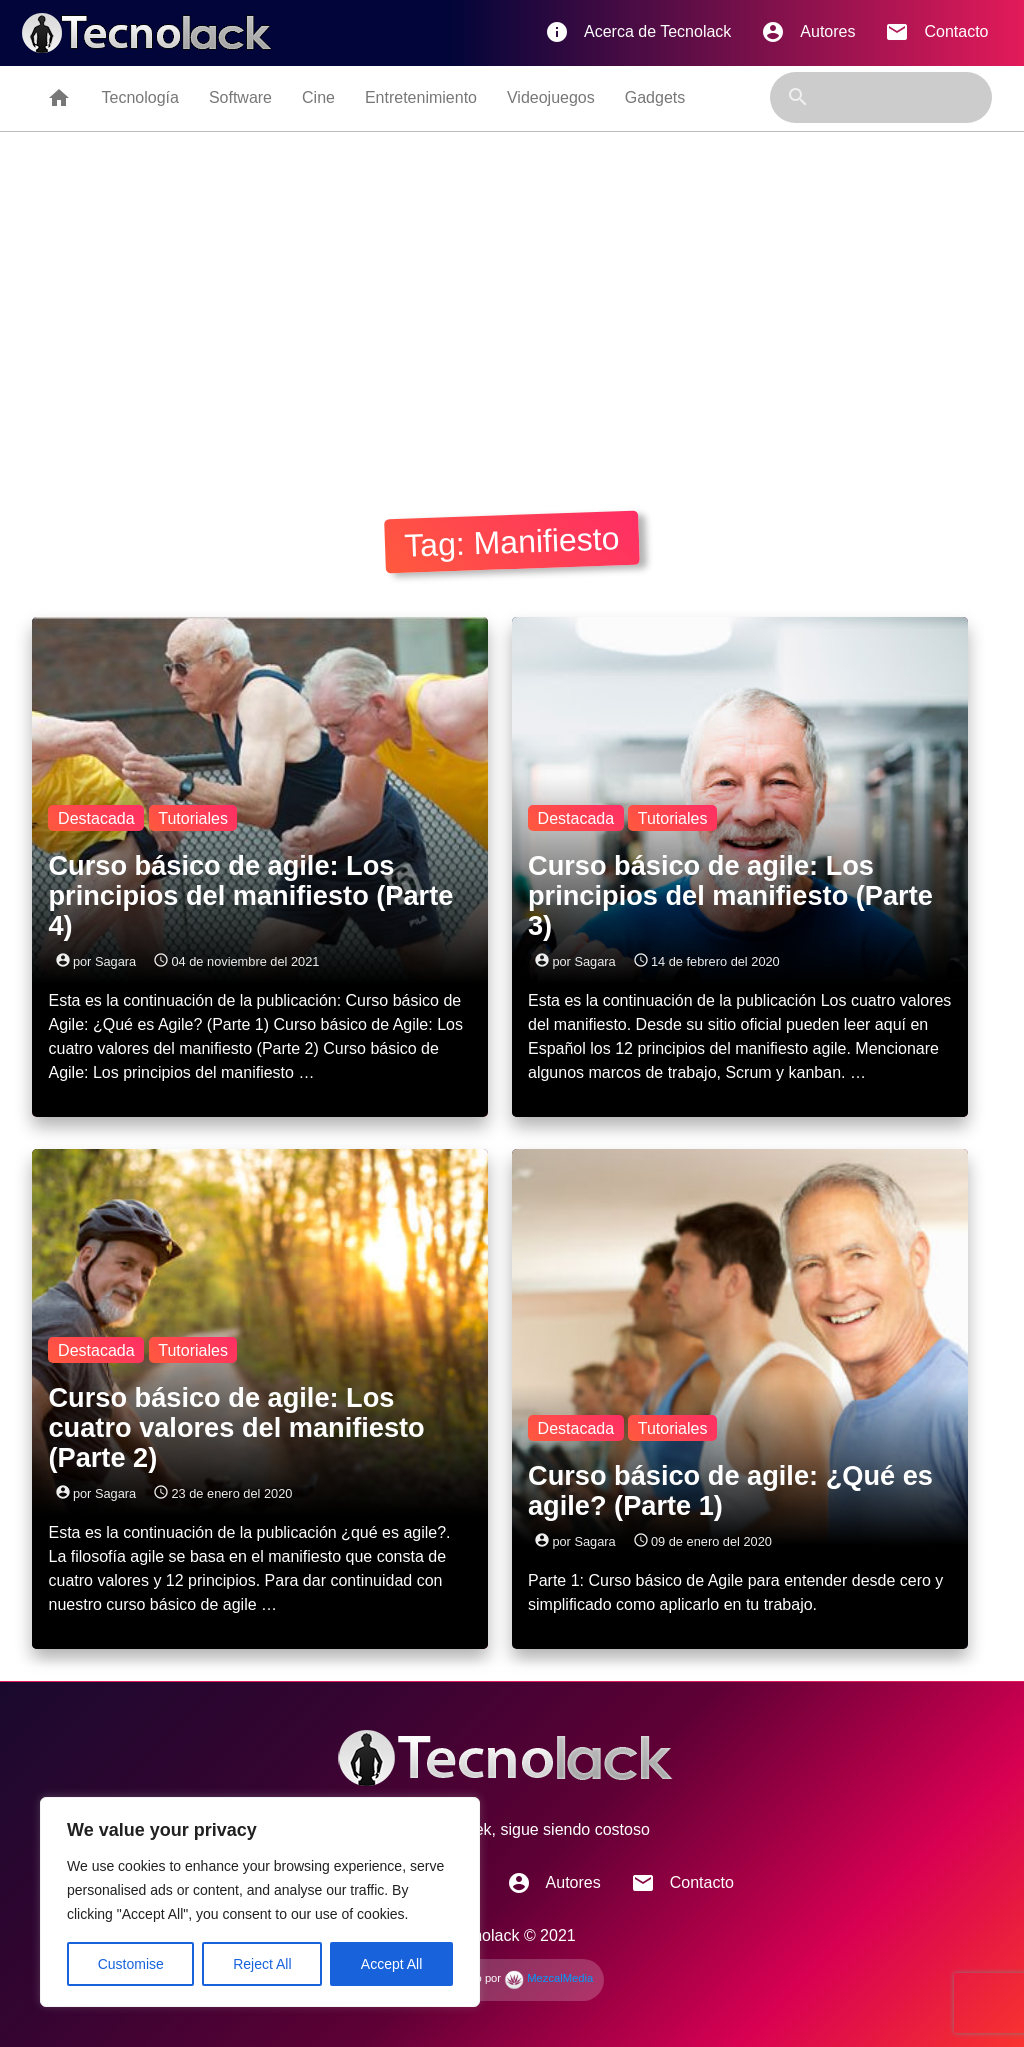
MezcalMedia (548, 1978)
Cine (318, 97)
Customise (131, 1964)
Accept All (391, 1964)
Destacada (96, 818)
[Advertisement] (512, 317)
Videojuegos (551, 97)
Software (240, 97)
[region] (260, 1902)
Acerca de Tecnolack (638, 32)
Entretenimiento (421, 97)
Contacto (936, 32)
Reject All (262, 1964)
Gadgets (655, 97)
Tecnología (139, 97)
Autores (808, 32)
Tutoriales (193, 818)
